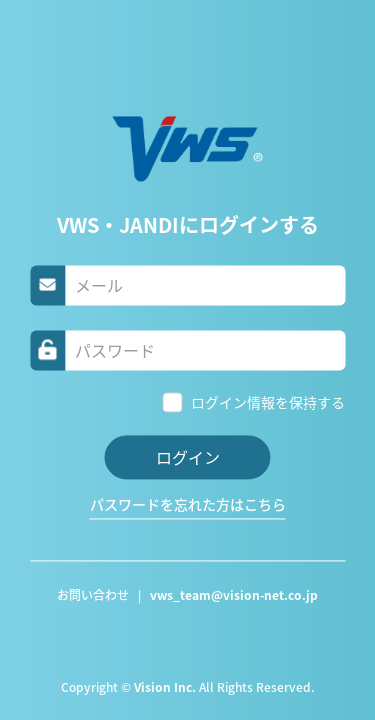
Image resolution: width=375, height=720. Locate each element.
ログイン (188, 457)
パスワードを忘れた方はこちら (188, 505)
